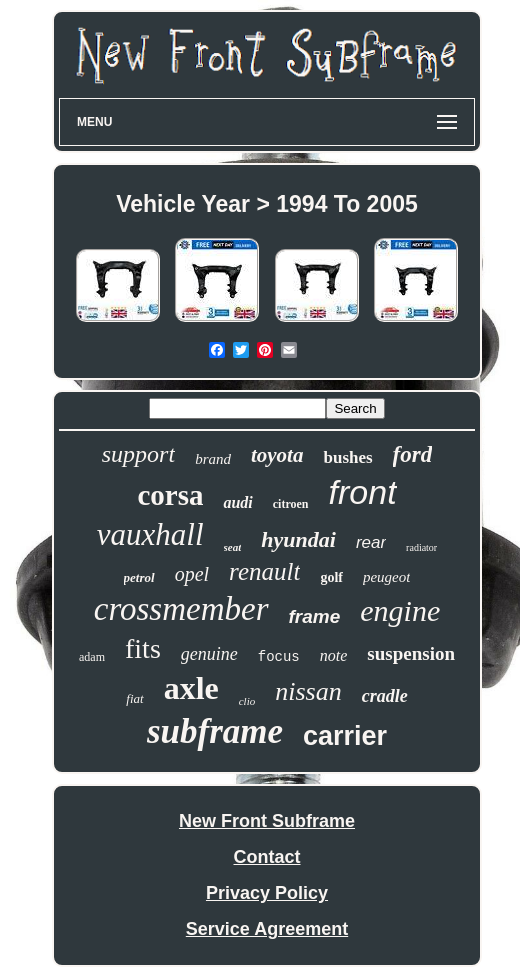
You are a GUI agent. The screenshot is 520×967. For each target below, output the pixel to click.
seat (233, 547)
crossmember (181, 609)
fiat (134, 698)
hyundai (298, 539)
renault (264, 571)
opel (192, 574)
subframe (215, 731)
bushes (347, 457)
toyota (277, 455)
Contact (267, 857)
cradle (385, 696)
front (363, 492)
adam (92, 657)
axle (191, 688)
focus (279, 657)
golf (331, 577)
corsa (170, 495)
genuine (209, 654)
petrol (139, 577)
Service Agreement (267, 929)
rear (371, 542)
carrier (345, 736)
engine (400, 610)
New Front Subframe (267, 821)
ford (413, 454)
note (334, 655)
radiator (421, 547)
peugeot (386, 577)
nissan (308, 691)
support (138, 454)
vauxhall (150, 534)
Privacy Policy (267, 893)
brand (213, 459)
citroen (291, 504)
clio (247, 701)
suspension (411, 653)
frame (315, 616)
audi (237, 502)
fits (143, 648)
